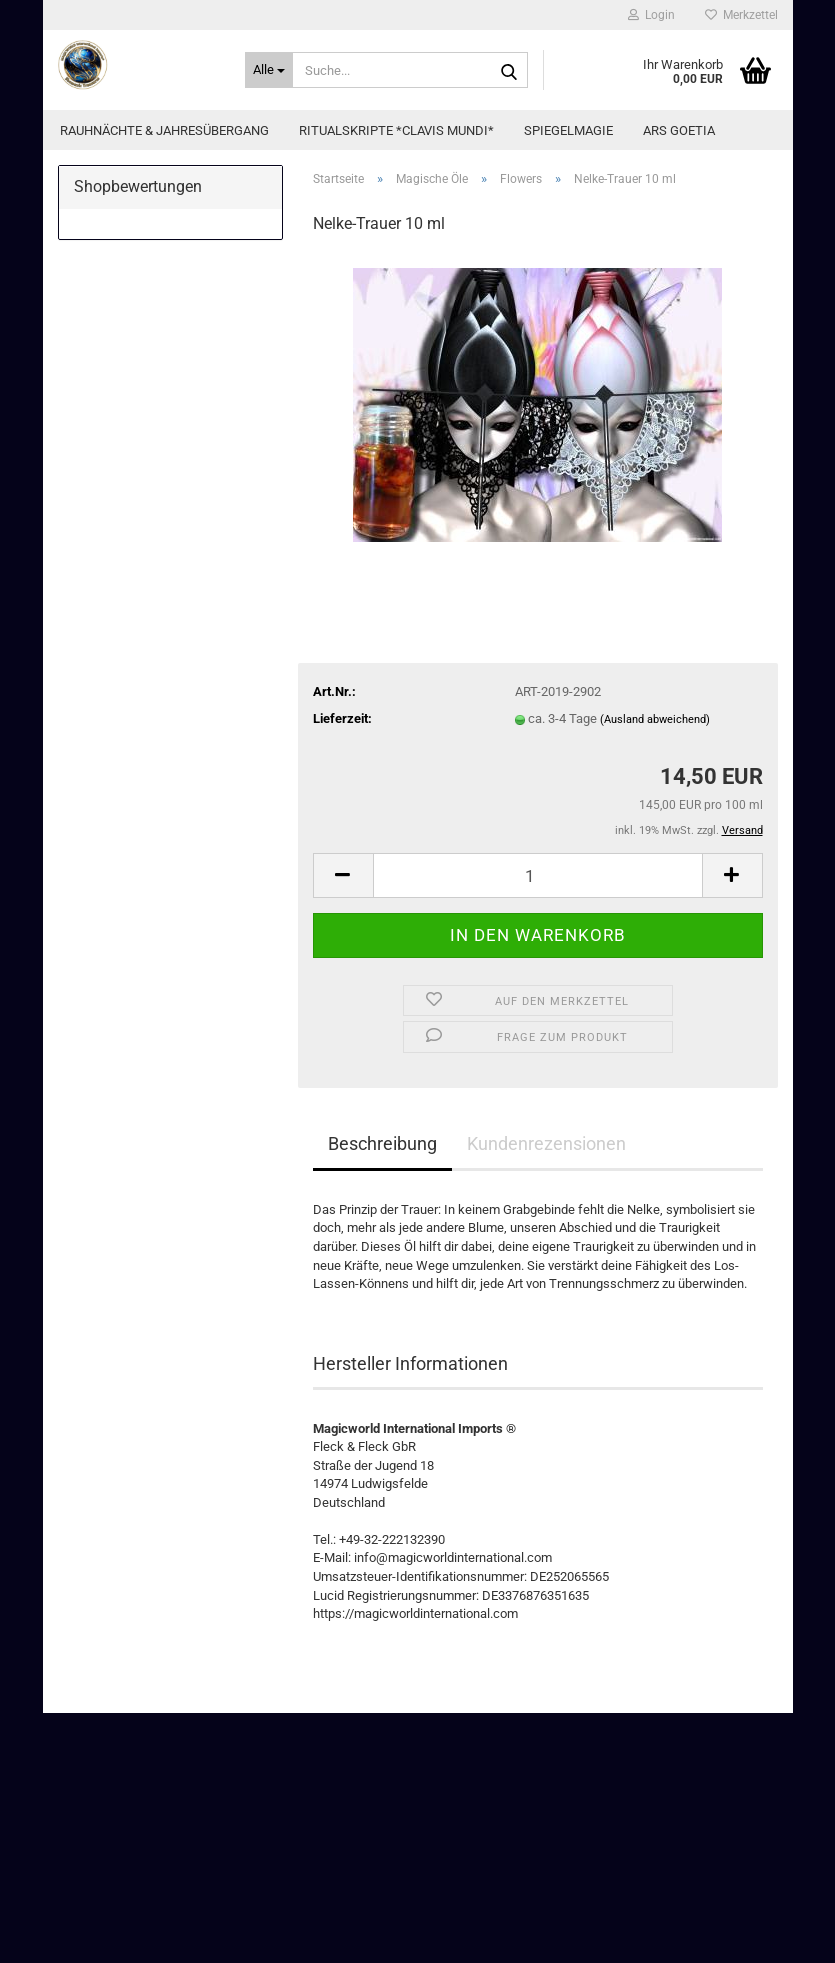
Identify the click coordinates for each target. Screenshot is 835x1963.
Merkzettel (741, 15)
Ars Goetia (679, 130)
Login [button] (651, 15)
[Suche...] (269, 70)
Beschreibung (382, 1143)
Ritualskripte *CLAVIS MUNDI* (396, 130)
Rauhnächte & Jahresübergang (164, 130)
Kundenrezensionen (546, 1143)
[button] (343, 875)
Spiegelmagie (568, 130)
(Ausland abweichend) (655, 719)
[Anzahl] (538, 875)
